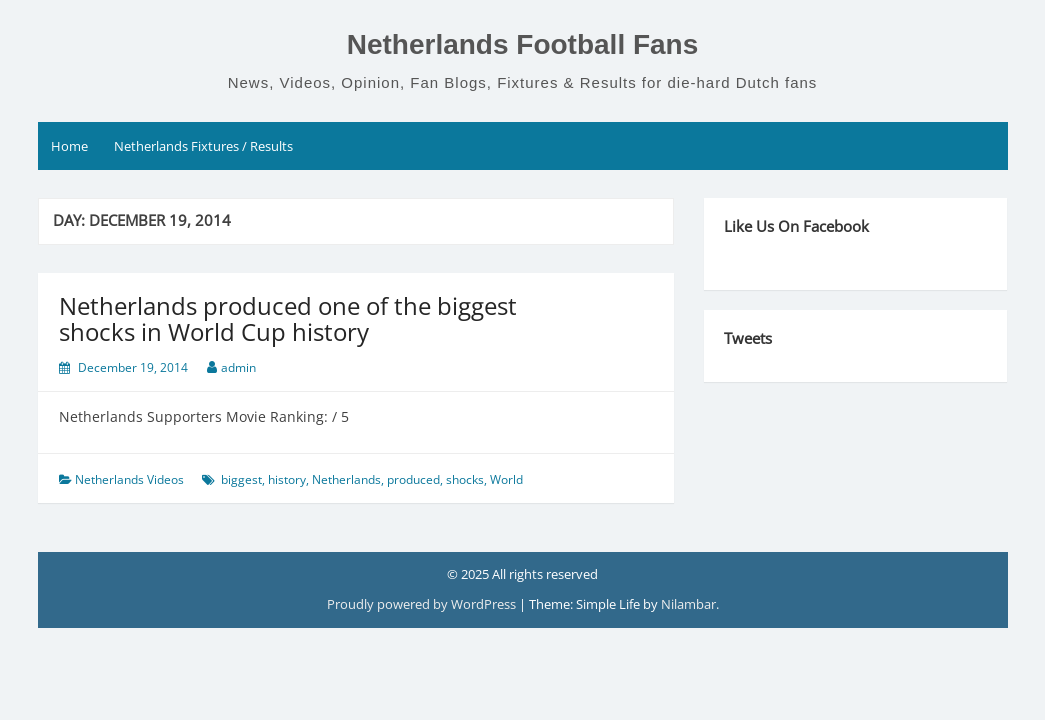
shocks (465, 479)
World (506, 479)
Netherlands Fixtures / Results (203, 146)
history (287, 479)
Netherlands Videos (129, 479)
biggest (241, 479)
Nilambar (688, 604)
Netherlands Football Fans (523, 44)
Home (69, 146)
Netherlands (346, 479)
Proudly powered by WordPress (423, 604)
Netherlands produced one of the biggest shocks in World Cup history (288, 318)
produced (413, 479)
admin (238, 367)
